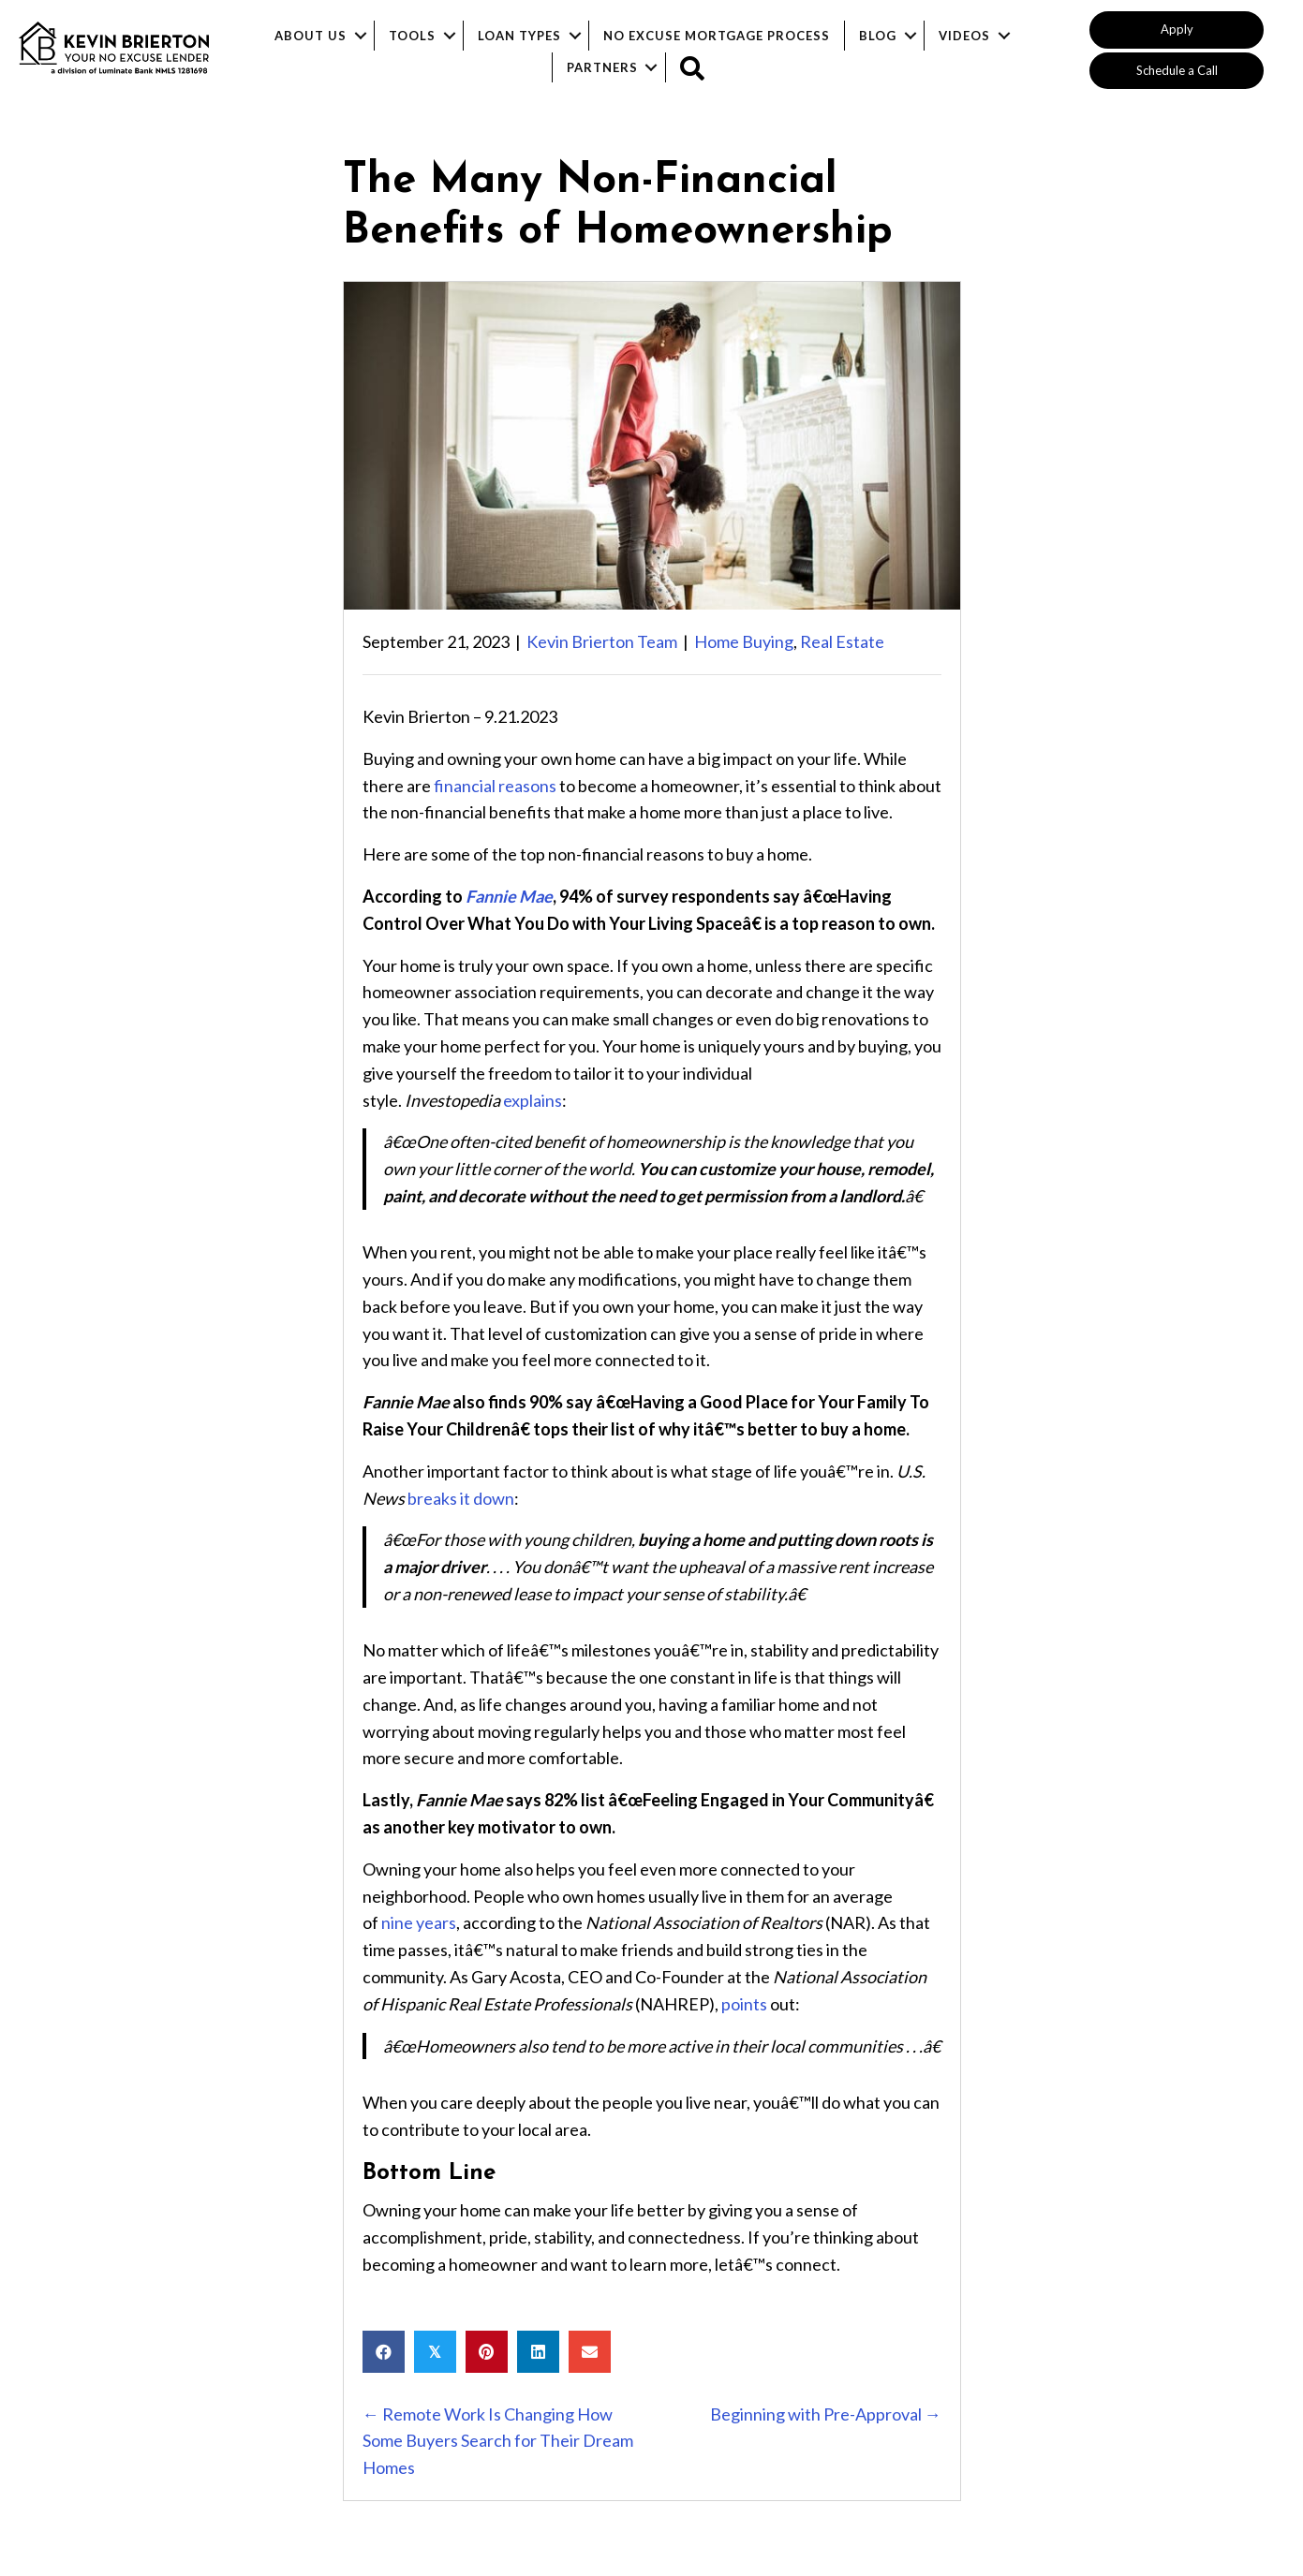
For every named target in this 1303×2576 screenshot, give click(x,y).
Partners (602, 67)
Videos (964, 35)
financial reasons (495, 785)
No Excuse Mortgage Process (716, 35)
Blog (877, 35)
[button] (1177, 30)
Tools (412, 35)
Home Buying (743, 641)
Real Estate (842, 641)
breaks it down (460, 1498)
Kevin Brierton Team (601, 641)
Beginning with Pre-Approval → (825, 2414)
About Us (310, 35)
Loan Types (519, 35)
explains (532, 1100)
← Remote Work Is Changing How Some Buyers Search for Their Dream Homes (498, 2441)
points (744, 2004)
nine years (418, 1922)
